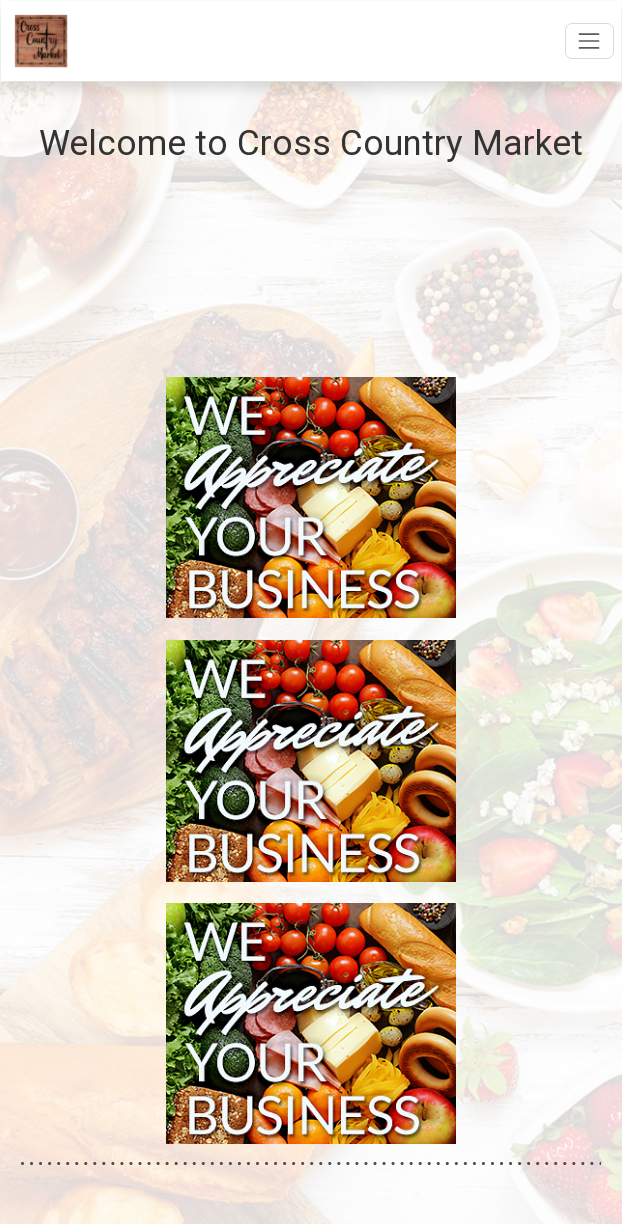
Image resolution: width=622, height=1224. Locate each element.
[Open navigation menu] (589, 40)
